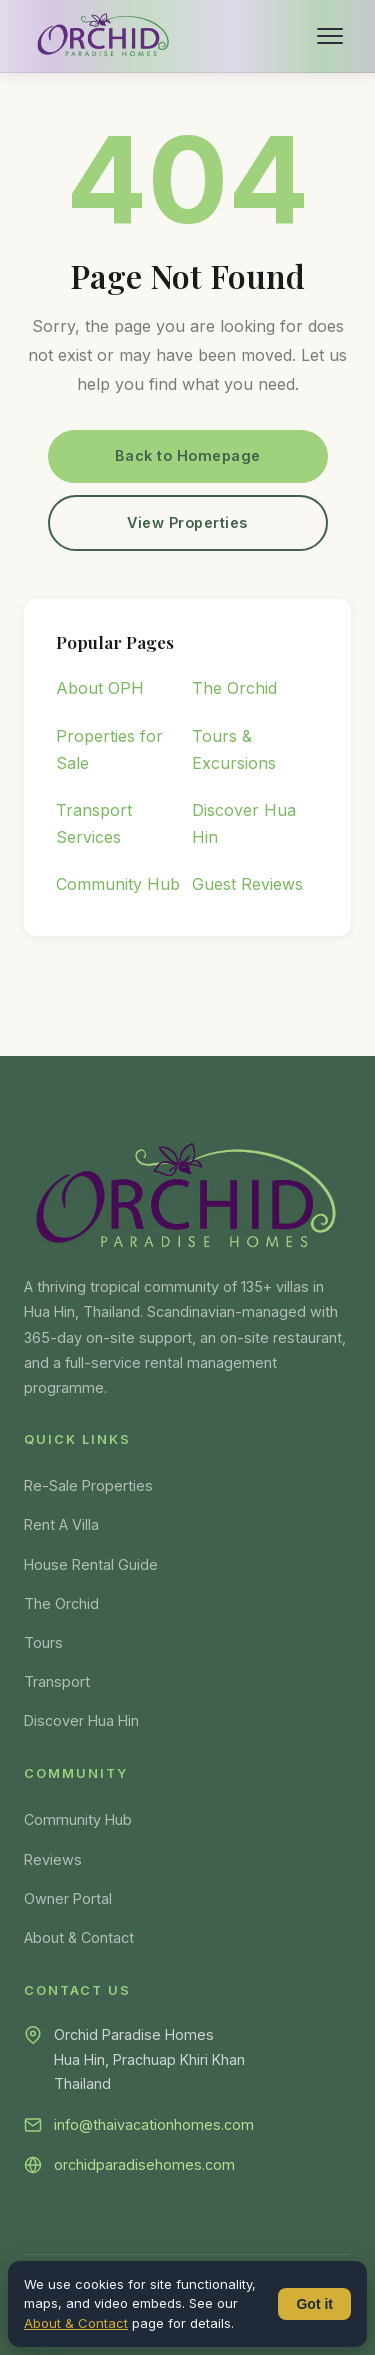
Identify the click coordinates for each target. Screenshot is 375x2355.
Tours (43, 1642)
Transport (57, 1681)
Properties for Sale (109, 749)
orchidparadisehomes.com (144, 2164)
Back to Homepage (188, 455)
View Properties (187, 522)
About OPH (100, 688)
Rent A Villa (61, 1524)
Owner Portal (68, 1898)
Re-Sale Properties (88, 1485)
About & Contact (79, 1937)
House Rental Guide (91, 1564)
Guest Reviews (247, 884)
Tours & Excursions (234, 749)
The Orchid (234, 688)
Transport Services (94, 823)
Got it (314, 2304)
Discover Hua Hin (244, 823)
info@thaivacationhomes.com (154, 2124)
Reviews (53, 1859)
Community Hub (118, 884)
